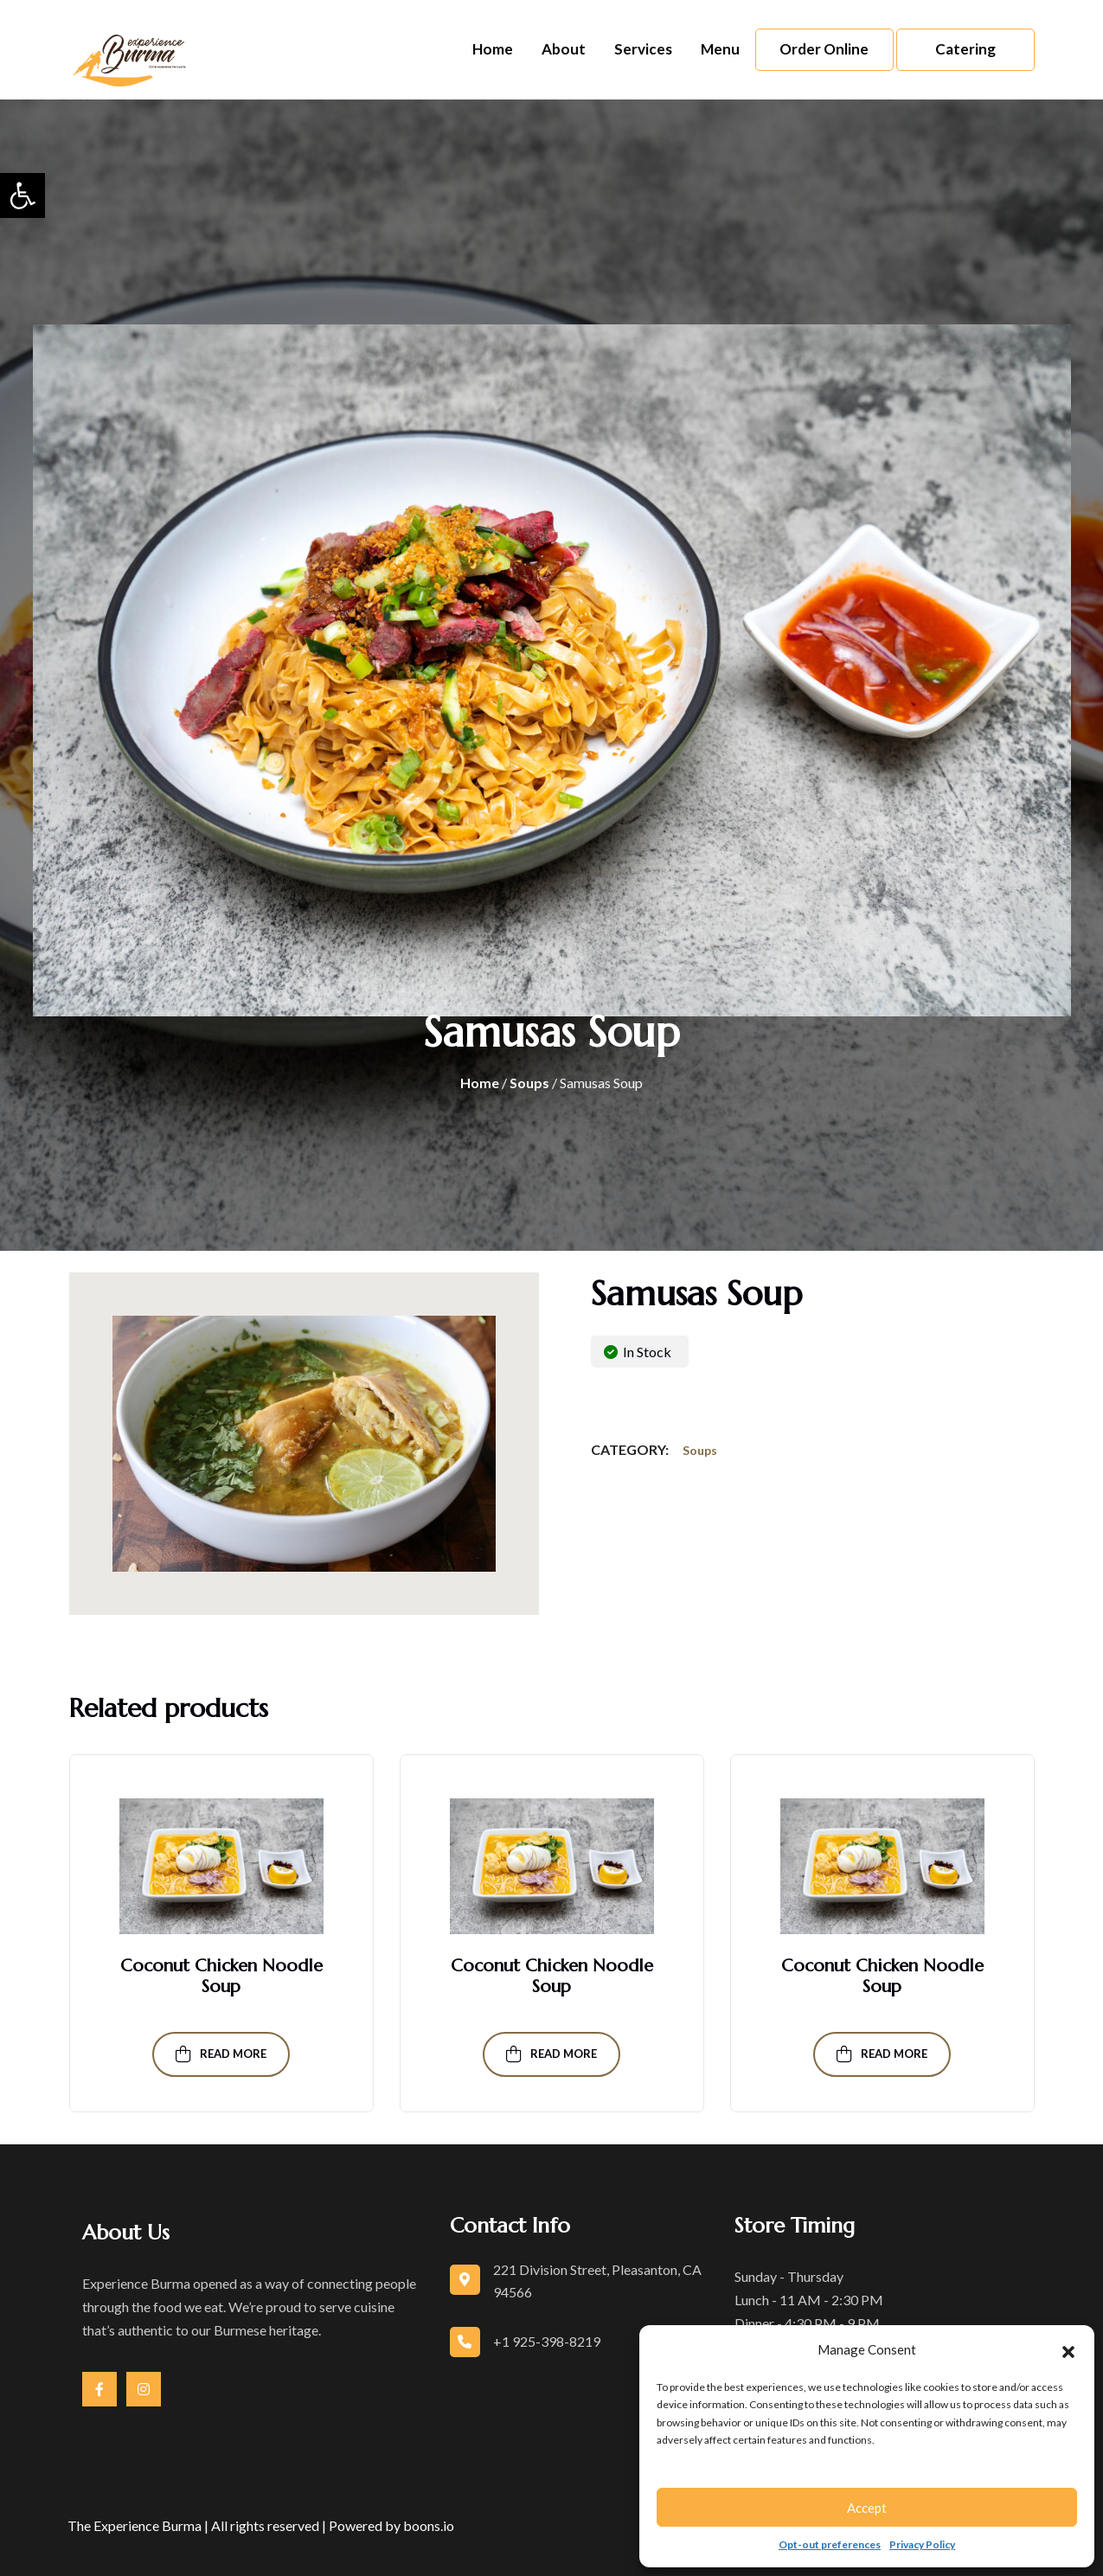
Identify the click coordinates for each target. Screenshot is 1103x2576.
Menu (720, 49)
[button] (22, 195)
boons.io (428, 2525)
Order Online (824, 49)
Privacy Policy (922, 2544)
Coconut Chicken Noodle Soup (221, 1976)
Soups (529, 1082)
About (564, 49)
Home (492, 49)
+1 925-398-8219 (546, 2341)
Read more (221, 2054)
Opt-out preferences (830, 2544)
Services (643, 49)
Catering (965, 49)
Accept (867, 2507)
